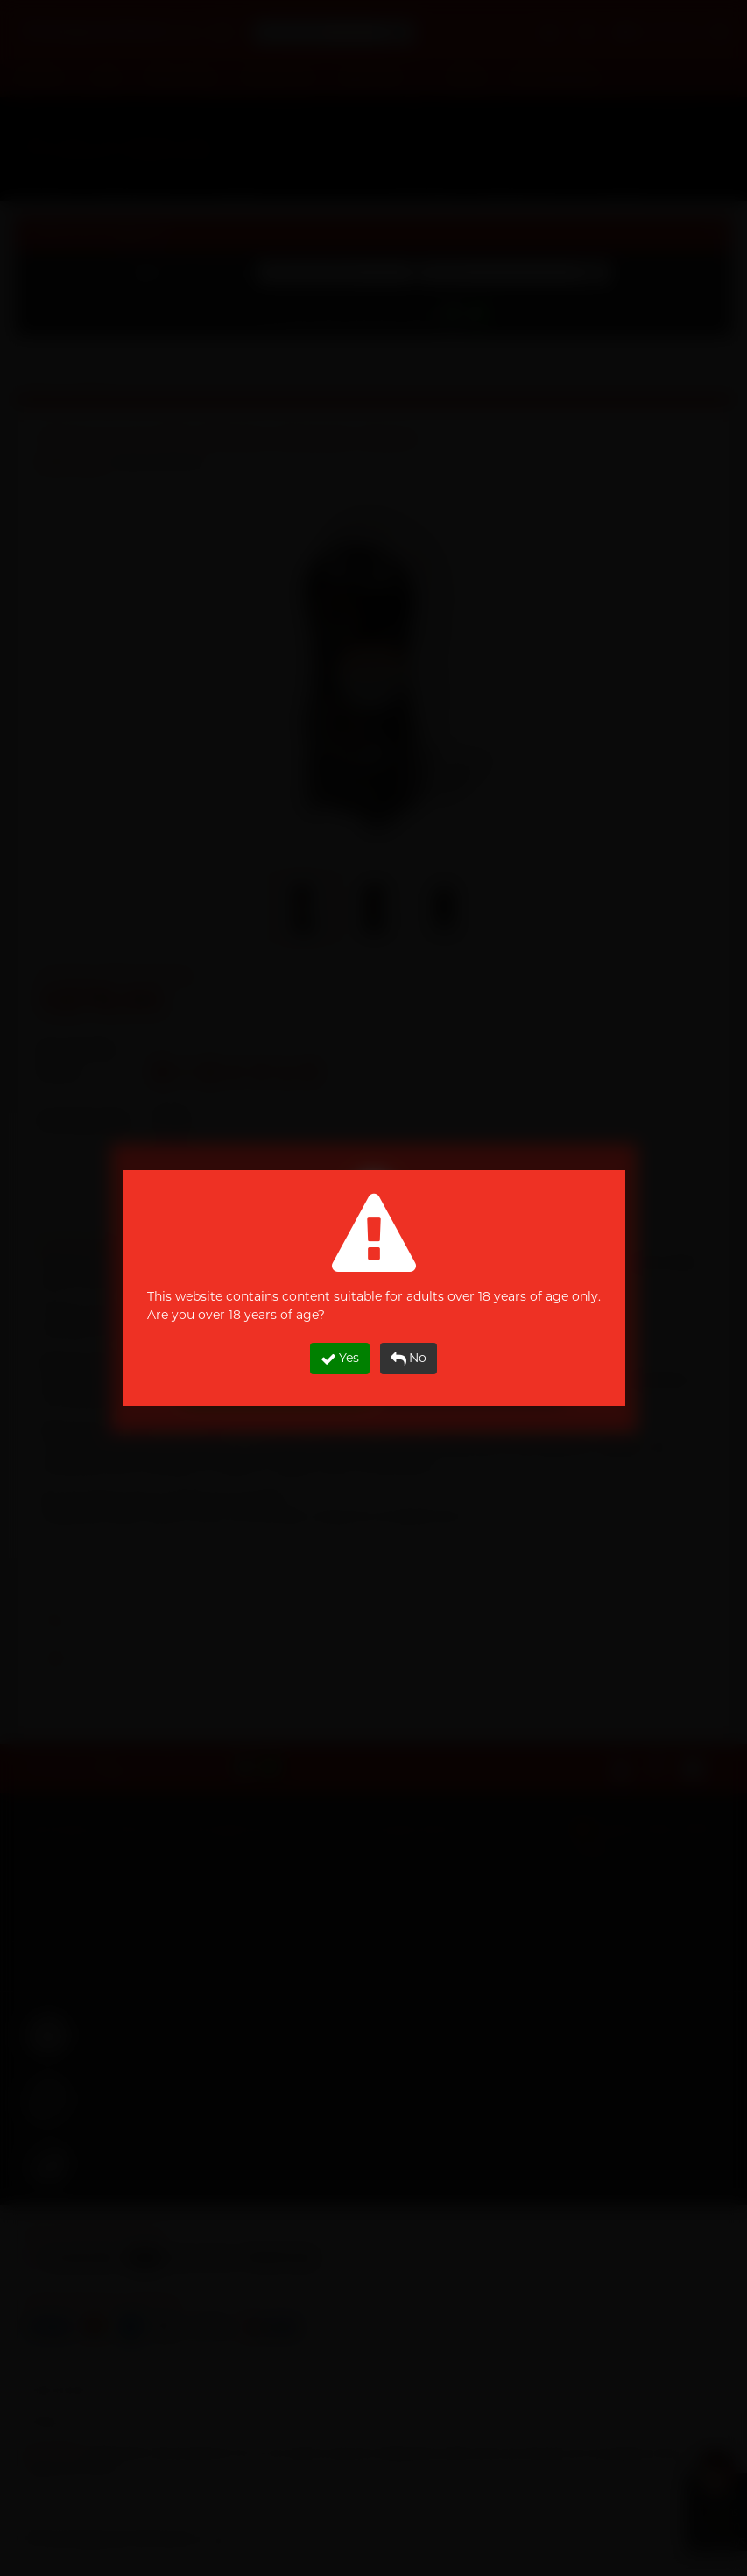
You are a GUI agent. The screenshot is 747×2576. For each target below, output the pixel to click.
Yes (340, 1358)
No (408, 1358)
